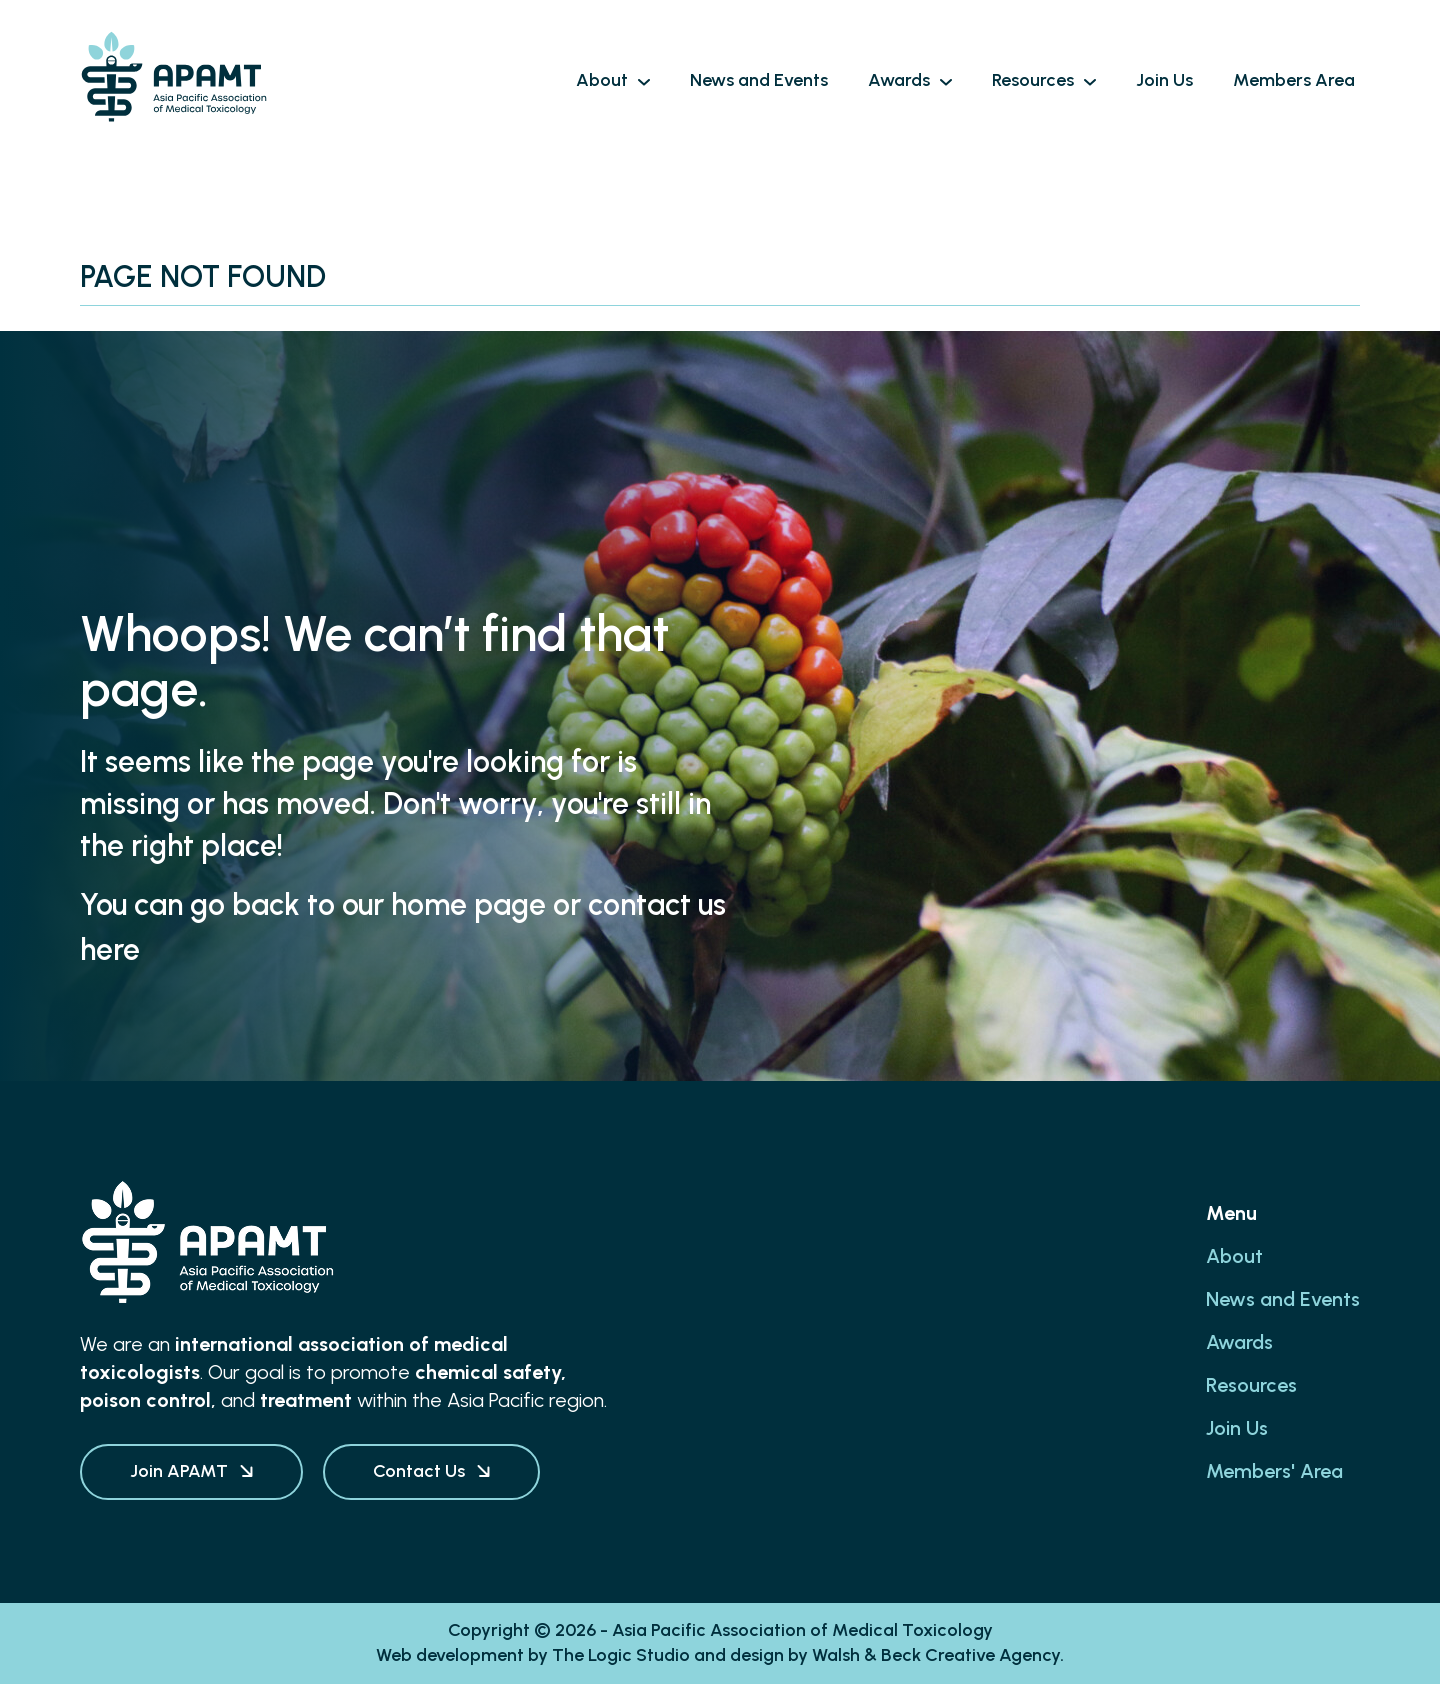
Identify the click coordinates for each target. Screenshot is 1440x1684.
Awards (1239, 1342)
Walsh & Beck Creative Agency (936, 1655)
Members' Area (1274, 1471)
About (1234, 1256)
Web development (450, 1655)
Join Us (1237, 1428)
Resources (1251, 1385)
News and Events (1283, 1299)
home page (468, 904)
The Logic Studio (621, 1655)
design (757, 1655)
